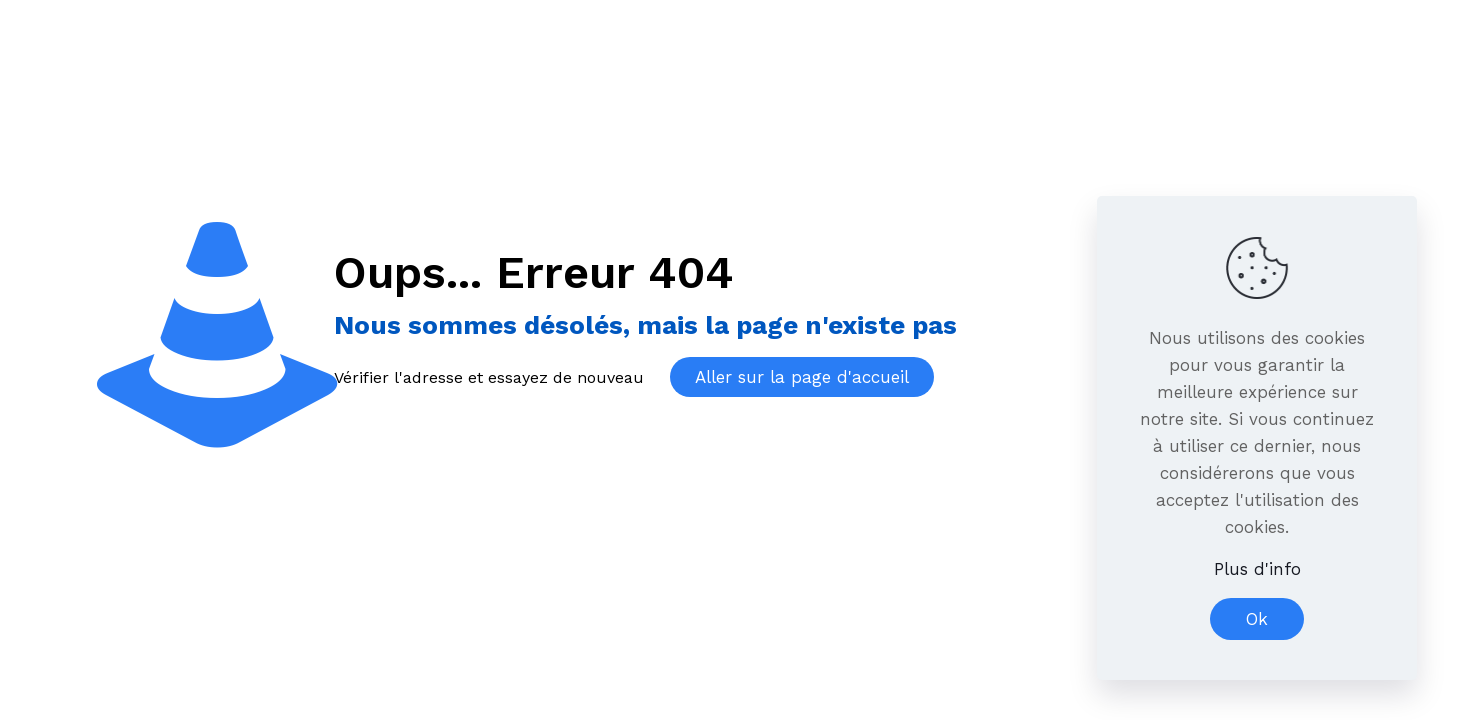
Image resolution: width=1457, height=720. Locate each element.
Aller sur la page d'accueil (802, 377)
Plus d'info (1257, 569)
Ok (1257, 619)
